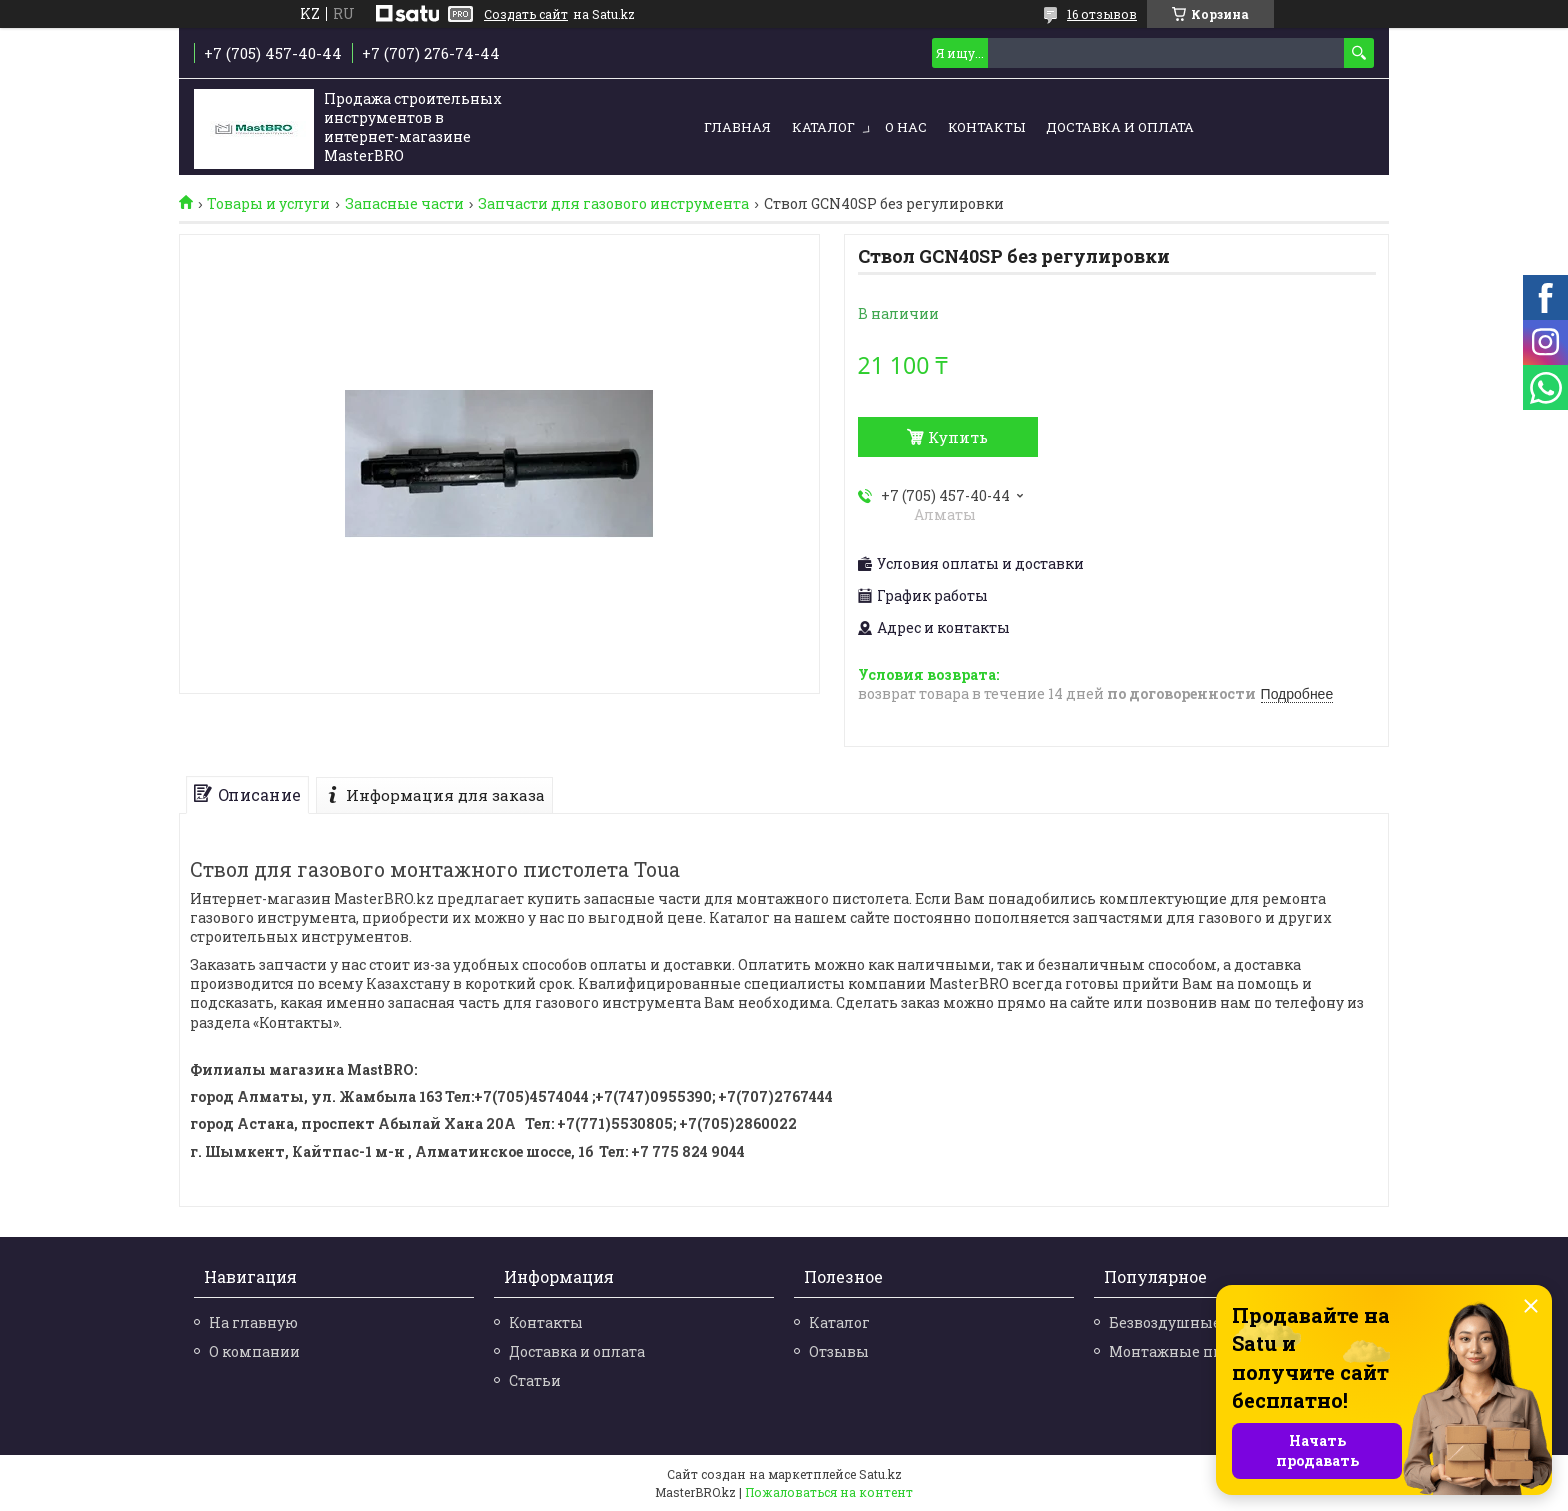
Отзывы (839, 1351)
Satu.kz (880, 1474)
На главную (253, 1322)
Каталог (823, 127)
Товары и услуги (268, 204)
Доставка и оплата (1120, 127)
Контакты (986, 127)
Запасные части (404, 204)
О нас (906, 127)
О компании (254, 1351)
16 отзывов (1102, 14)
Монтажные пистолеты (1197, 1351)
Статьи (535, 1380)
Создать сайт (526, 14)
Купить (958, 437)
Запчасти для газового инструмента (613, 204)
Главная (737, 127)
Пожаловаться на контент (829, 1492)
